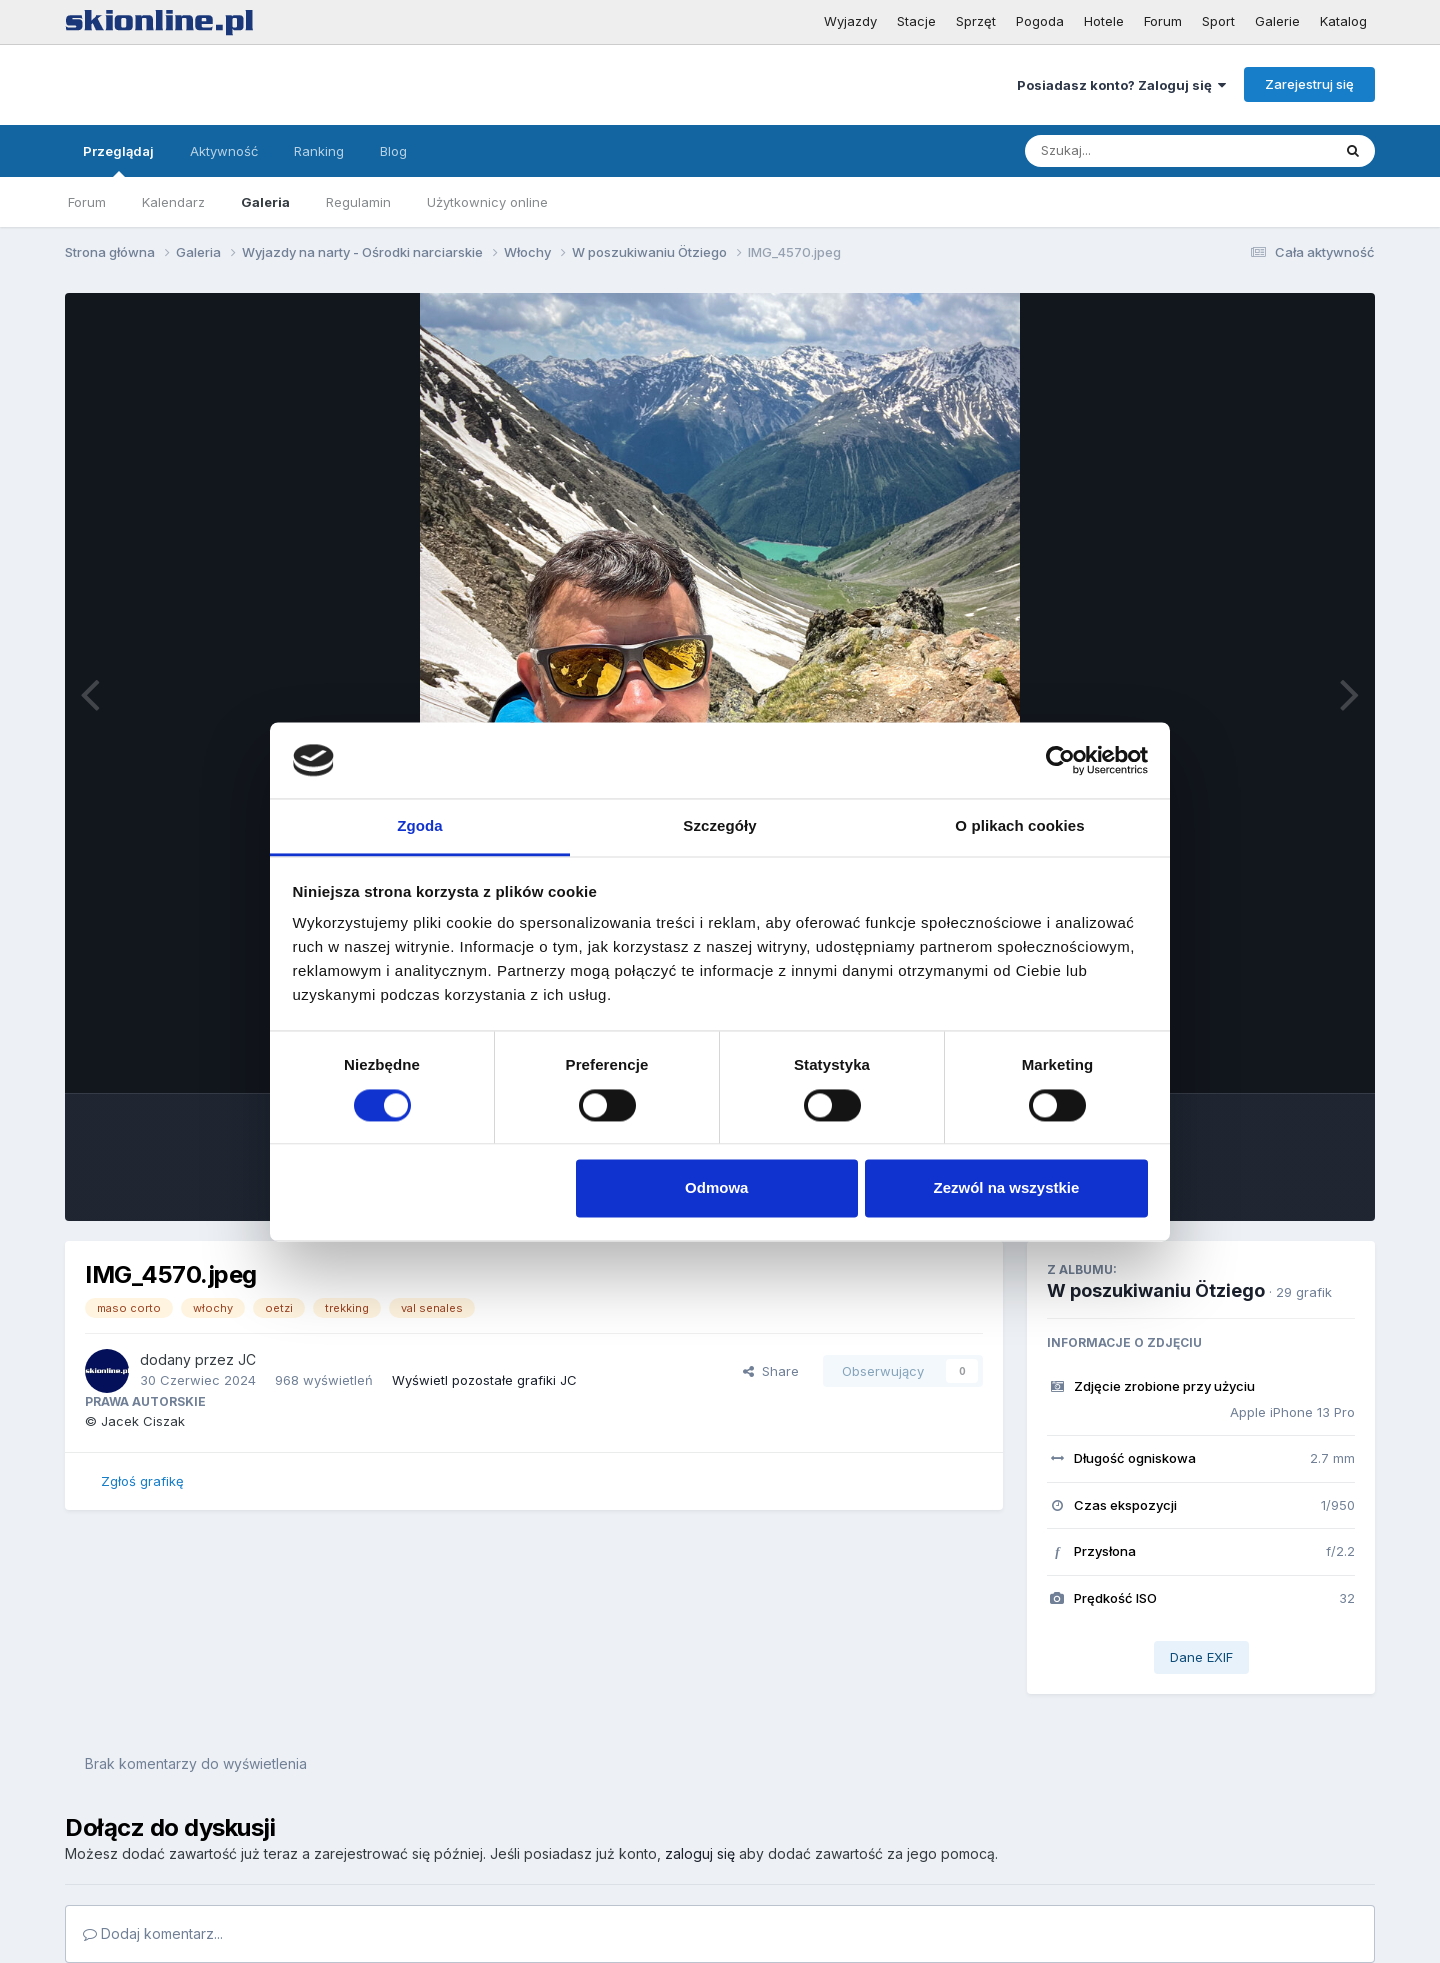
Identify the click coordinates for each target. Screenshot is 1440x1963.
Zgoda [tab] (420, 826)
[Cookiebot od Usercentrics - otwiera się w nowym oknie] (1060, 760)
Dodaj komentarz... (153, 1933)
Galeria (265, 202)
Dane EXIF (1201, 1657)
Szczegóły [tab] (719, 826)
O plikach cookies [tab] (1019, 826)
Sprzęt (976, 21)
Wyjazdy (850, 21)
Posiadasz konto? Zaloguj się (1121, 85)
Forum (1163, 21)
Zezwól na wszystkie (1006, 1188)
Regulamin (358, 202)
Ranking (319, 151)
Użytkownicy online (487, 202)
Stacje (916, 21)
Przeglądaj (118, 160)
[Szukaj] (1129, 151)
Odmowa (716, 1188)
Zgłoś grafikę (142, 1481)
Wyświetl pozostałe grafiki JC (484, 1380)
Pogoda (1040, 21)
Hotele (1104, 21)
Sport (1218, 21)
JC (247, 1359)
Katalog (1343, 21)
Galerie (1277, 21)
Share (771, 1371)
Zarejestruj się (1309, 84)
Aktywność (224, 151)
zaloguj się (700, 1853)
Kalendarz (173, 202)
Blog (393, 151)
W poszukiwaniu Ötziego (1156, 1290)
